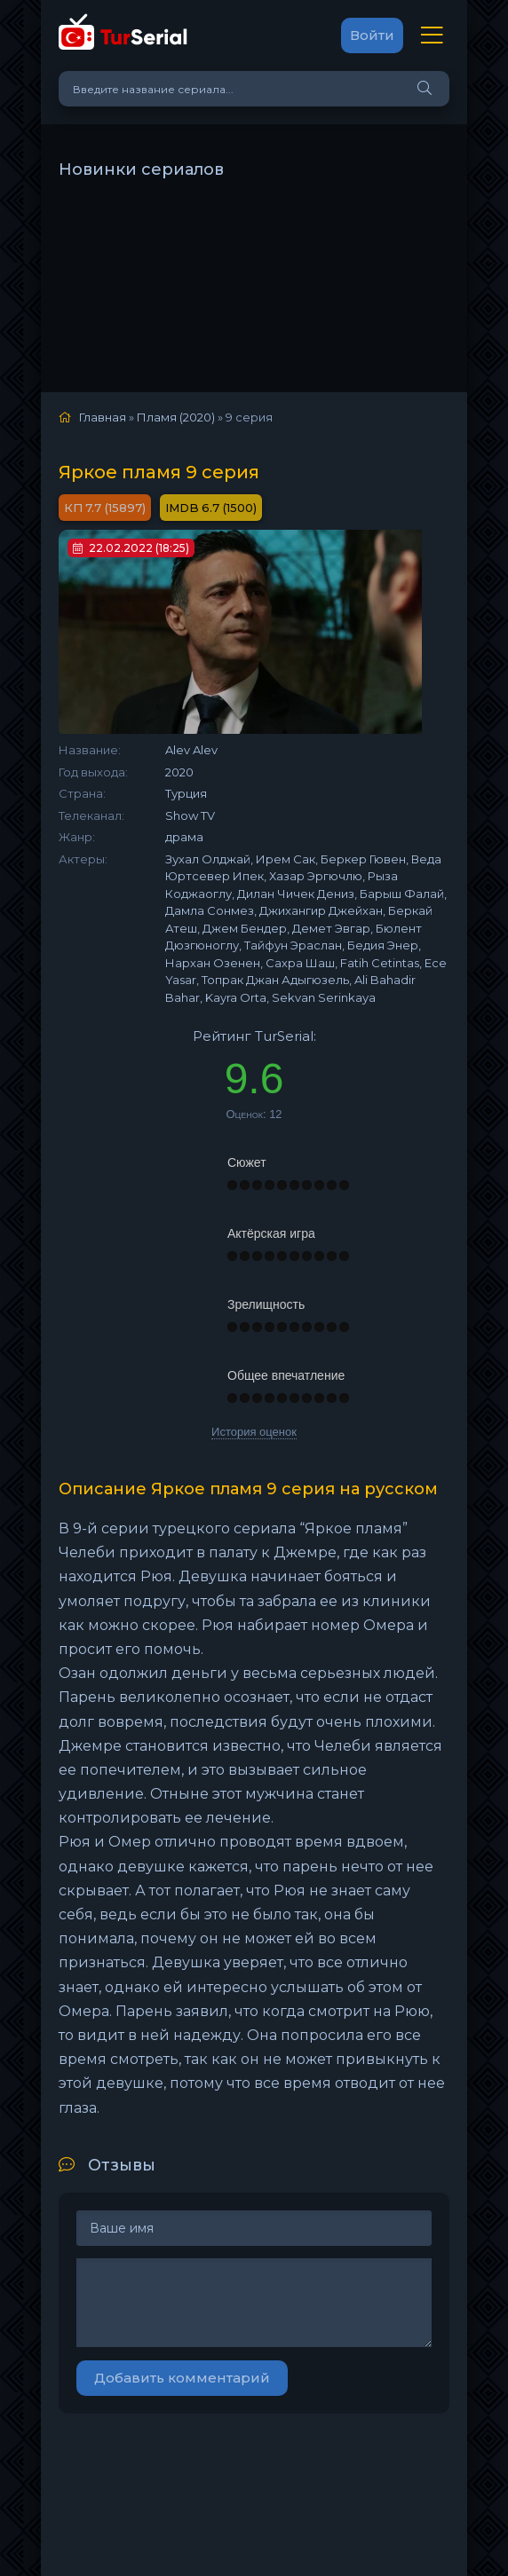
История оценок (254, 1431)
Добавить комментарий (182, 2377)
